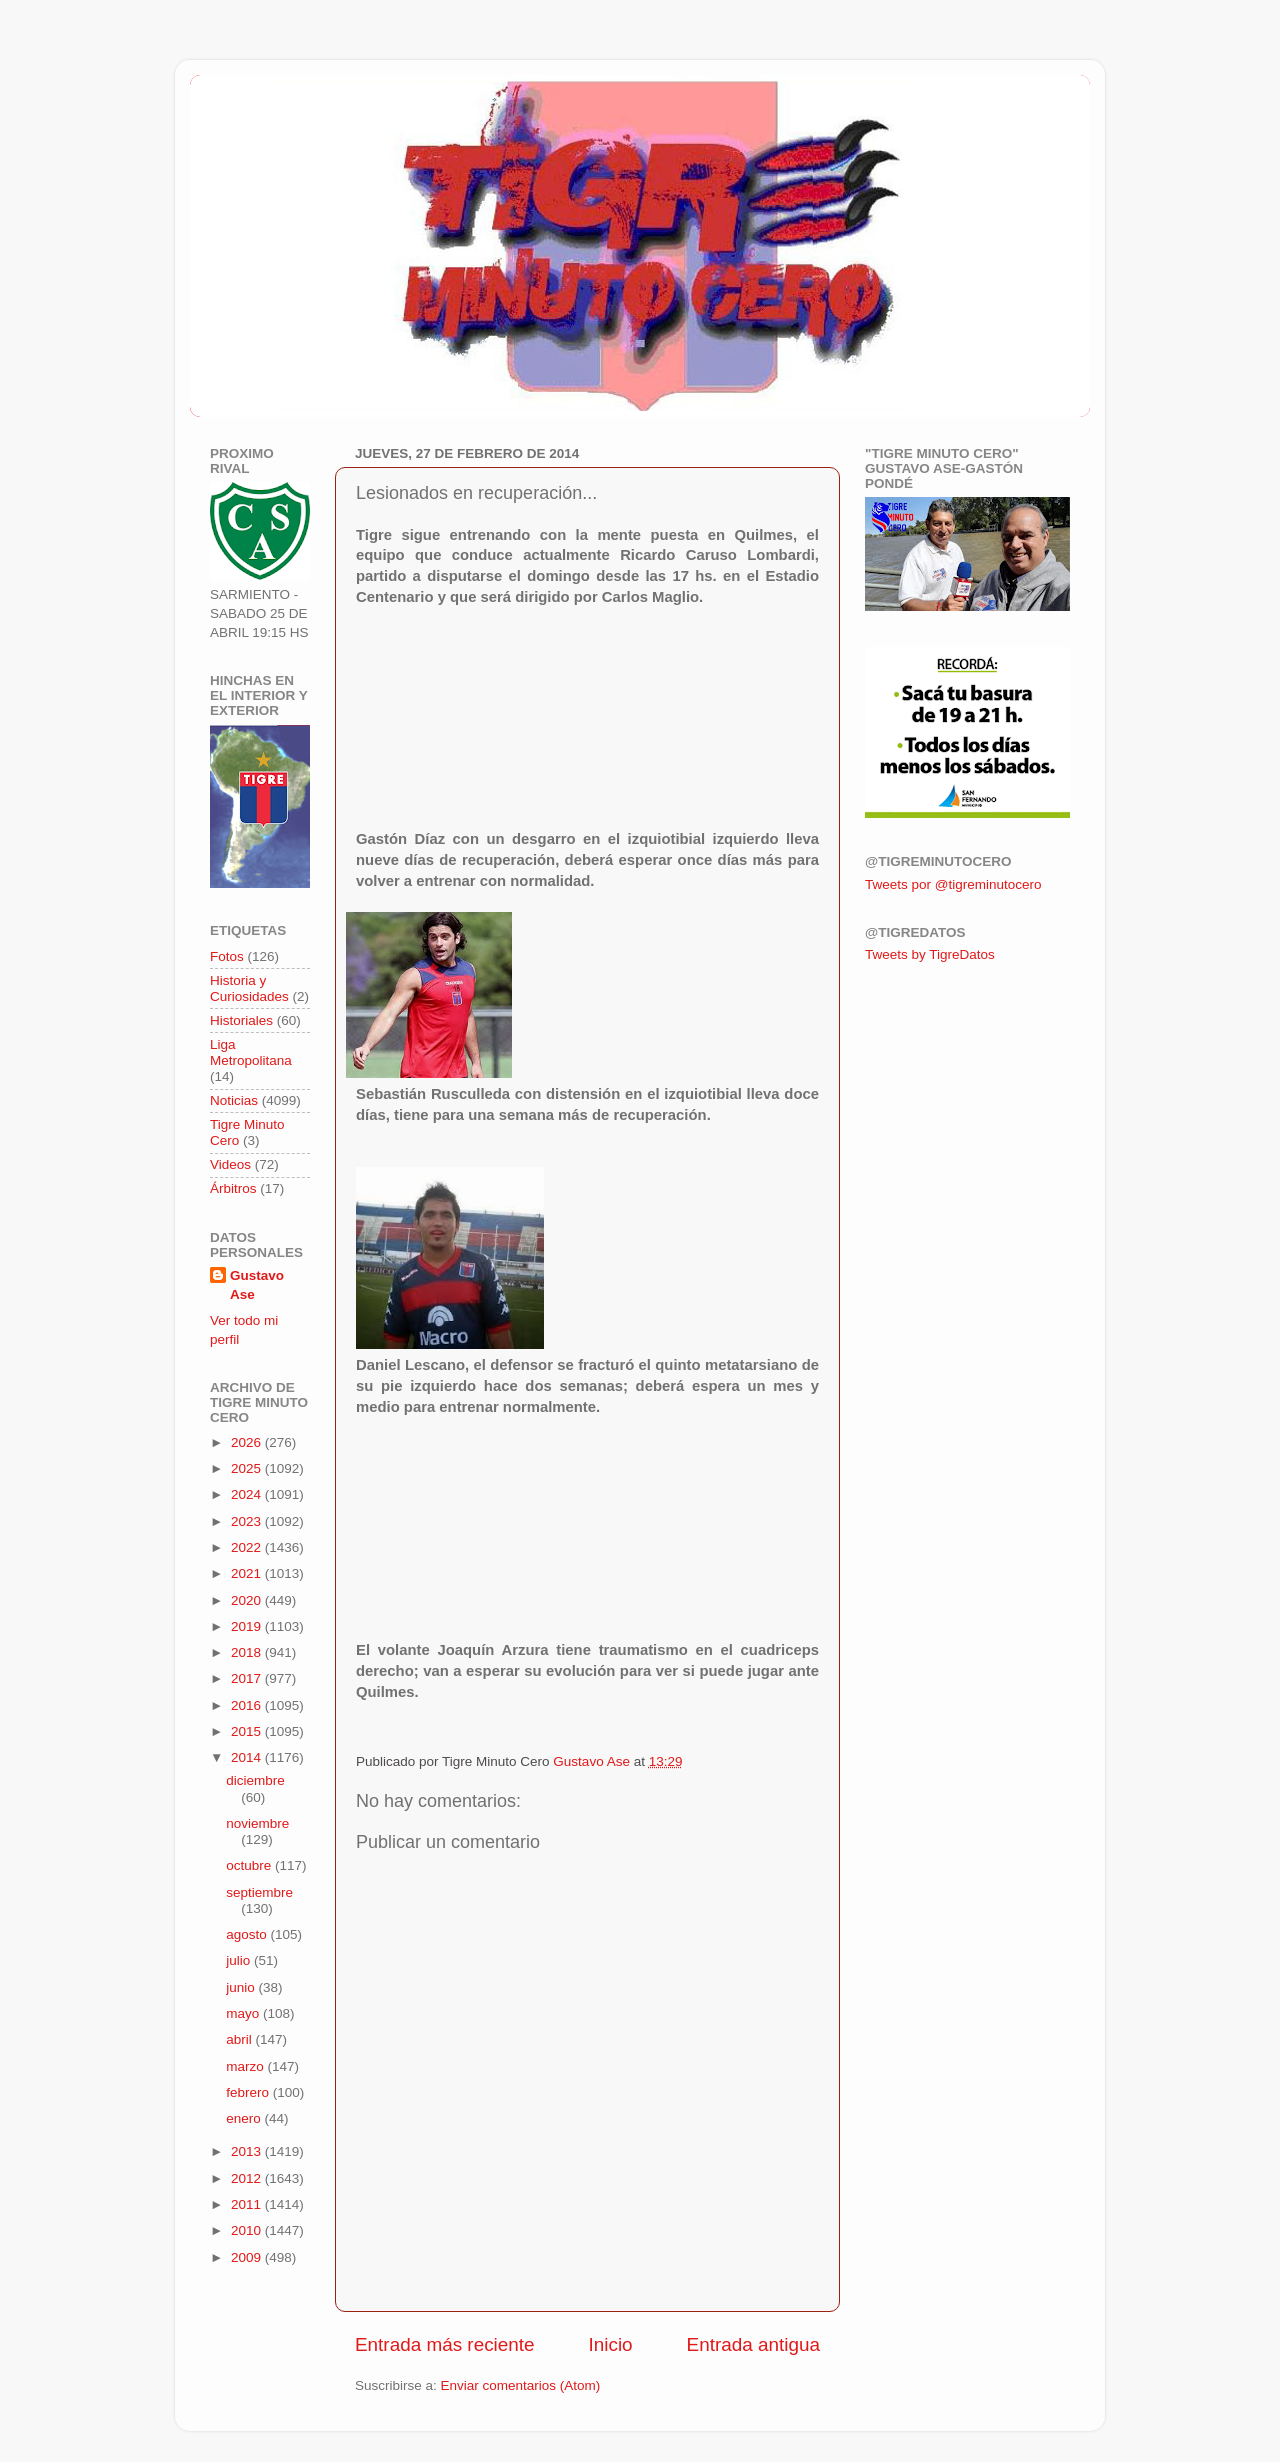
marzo (246, 2066)
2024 (248, 1494)
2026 (248, 1442)
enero (245, 2118)
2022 (248, 1547)
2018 (248, 1652)
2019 (248, 1626)
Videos (230, 1164)
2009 (248, 2257)
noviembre (257, 1823)
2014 (248, 1757)
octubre (250, 1865)
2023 (248, 1521)
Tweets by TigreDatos (930, 954)
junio (242, 1987)
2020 (248, 1600)
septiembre (259, 1892)
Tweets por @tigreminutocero (953, 884)
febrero (249, 2092)
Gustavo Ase (257, 1285)
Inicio (611, 2344)
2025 (248, 1468)
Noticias (234, 1100)
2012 (248, 2178)
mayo (244, 2013)
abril (240, 2039)
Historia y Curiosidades (249, 988)
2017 (248, 1678)
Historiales (241, 1020)
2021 (248, 1573)
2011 (248, 2204)
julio (240, 1960)
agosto (248, 1934)
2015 (248, 1731)
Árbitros (233, 1188)
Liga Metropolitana (251, 1052)
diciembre (255, 1780)
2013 (248, 2151)
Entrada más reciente (445, 2344)
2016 (248, 1705)
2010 (248, 2230)
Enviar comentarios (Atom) (521, 2385)
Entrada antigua (753, 2344)
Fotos (227, 956)
